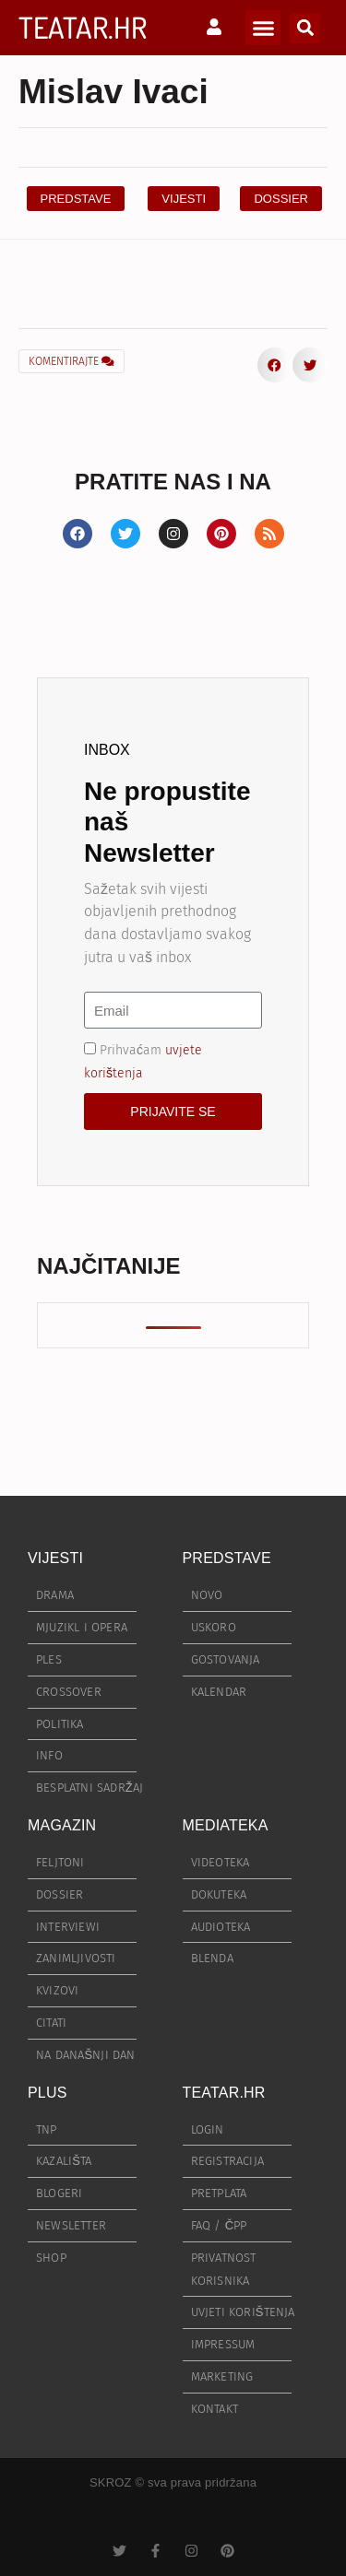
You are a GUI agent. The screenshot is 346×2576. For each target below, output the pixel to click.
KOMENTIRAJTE (71, 361)
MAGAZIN (62, 1825)
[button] (262, 27)
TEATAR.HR (82, 27)
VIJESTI (55, 1558)
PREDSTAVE (227, 1558)
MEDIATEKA (225, 1825)
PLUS (47, 2092)
